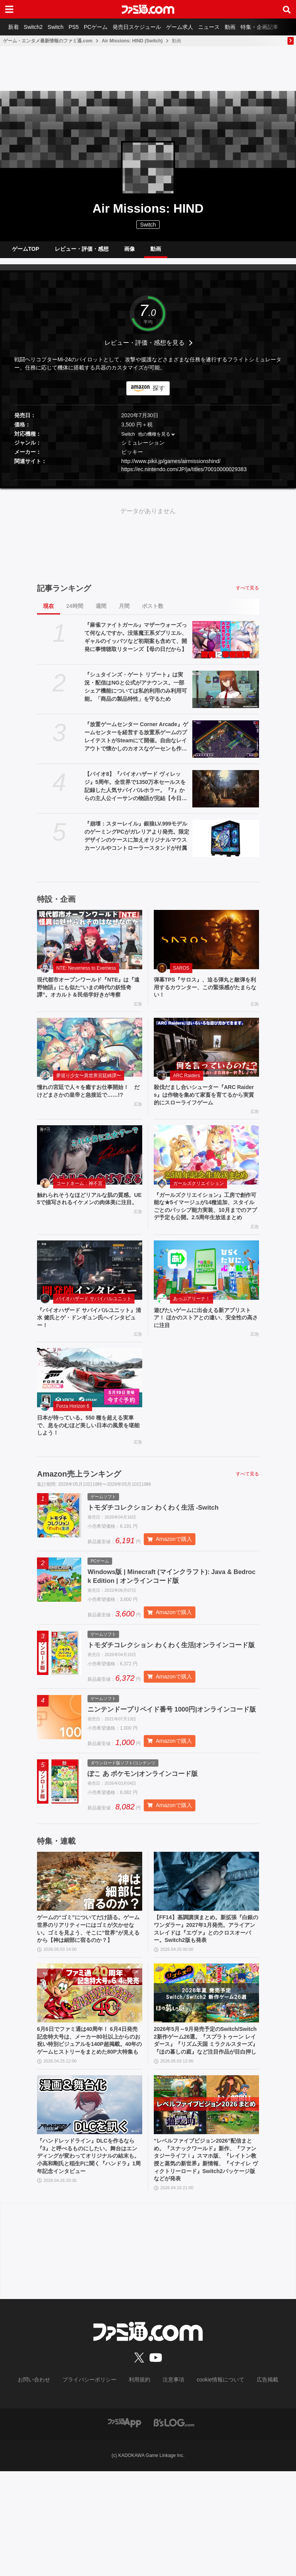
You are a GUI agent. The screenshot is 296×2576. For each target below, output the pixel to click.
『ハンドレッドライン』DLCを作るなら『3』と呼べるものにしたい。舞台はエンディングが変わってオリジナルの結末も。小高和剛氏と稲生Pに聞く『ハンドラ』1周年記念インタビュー (89, 2258)
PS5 (83, 27)
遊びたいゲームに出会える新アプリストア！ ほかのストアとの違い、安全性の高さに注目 (206, 1353)
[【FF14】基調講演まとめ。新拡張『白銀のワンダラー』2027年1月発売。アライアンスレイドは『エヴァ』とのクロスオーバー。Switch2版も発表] (206, 1955)
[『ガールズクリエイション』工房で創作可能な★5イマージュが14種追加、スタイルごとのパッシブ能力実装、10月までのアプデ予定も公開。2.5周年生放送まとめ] (206, 1176)
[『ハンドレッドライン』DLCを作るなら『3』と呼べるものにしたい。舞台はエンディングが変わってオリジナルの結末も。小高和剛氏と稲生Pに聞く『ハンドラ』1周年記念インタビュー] (89, 2204)
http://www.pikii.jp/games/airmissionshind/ (171, 467)
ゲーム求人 (196, 27)
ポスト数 (152, 612)
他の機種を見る (154, 440)
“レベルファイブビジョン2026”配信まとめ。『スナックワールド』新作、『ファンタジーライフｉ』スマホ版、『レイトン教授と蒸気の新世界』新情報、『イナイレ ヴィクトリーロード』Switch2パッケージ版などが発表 (206, 2262)
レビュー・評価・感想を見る (144, 349)
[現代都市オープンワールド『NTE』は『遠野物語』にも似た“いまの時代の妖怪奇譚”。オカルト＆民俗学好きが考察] (89, 945)
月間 (124, 612)
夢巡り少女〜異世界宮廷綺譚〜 (88, 1093)
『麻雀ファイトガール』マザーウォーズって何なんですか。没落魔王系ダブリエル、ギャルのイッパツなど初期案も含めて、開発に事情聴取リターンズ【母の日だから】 (135, 643)
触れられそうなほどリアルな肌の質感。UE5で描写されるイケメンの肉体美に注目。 (89, 1225)
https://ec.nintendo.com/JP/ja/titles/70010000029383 (184, 475)
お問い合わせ (46, 2485)
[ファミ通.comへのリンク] (148, 9)
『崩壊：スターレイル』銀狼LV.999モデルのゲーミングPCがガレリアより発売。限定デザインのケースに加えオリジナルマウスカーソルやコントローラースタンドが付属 (136, 842)
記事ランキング (64, 594)
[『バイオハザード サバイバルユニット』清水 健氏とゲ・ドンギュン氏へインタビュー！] (89, 1304)
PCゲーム (107, 27)
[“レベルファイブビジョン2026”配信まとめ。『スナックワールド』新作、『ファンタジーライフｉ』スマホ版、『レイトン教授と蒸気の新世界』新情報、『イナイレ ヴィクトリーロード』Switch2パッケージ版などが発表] (206, 2204)
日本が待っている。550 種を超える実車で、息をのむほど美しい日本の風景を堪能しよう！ (89, 1464)
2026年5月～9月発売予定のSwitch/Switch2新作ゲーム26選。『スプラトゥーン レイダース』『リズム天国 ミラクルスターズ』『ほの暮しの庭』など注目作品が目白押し (206, 2133)
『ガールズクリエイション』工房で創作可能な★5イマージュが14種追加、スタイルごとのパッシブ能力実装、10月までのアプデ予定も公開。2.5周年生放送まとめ (206, 1234)
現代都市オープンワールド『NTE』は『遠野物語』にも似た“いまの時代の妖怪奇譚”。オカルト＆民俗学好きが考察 (89, 999)
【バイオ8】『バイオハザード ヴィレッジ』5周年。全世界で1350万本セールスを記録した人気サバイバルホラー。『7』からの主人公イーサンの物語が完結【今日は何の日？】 (135, 793)
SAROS (181, 974)
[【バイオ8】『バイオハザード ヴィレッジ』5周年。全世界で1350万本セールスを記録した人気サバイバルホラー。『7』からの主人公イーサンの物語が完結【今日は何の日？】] (225, 795)
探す (159, 394)
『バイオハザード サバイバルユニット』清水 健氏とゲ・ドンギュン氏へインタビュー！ (87, 1353)
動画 (252, 27)
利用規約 (140, 2485)
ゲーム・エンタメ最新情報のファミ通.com (47, 41)
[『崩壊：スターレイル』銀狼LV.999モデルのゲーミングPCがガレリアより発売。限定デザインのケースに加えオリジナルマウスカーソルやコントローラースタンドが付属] (225, 844)
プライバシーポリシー (95, 2485)
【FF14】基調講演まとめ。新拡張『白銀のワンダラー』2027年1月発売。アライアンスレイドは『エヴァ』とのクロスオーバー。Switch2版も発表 (206, 2008)
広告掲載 (255, 2485)
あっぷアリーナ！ (191, 1332)
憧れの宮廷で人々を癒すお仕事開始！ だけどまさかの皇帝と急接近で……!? (89, 1110)
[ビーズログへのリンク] (174, 2527)
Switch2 (37, 27)
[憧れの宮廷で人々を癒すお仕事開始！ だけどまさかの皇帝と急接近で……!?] (89, 1065)
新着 (14, 27)
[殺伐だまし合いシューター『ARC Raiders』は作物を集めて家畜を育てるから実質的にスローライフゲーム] (206, 1065)
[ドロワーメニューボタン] (9, 9)
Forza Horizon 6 (72, 1443)
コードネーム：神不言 (79, 1204)
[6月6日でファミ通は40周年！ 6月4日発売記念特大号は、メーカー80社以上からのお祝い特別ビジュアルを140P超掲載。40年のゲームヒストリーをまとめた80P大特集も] (89, 2079)
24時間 (74, 612)
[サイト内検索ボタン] (287, 9)
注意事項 (170, 2485)
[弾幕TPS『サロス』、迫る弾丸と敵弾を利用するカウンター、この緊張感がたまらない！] (206, 945)
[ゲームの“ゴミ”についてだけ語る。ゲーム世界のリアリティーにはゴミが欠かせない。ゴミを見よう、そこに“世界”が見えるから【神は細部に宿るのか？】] (89, 1955)
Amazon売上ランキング (79, 1514)
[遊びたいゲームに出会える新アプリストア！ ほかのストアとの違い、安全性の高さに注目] (206, 1304)
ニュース (229, 27)
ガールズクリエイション (198, 1204)
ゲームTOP (25, 252)
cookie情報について (213, 2485)
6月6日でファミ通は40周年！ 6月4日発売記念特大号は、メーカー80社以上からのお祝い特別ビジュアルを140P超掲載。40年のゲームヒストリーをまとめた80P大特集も (88, 2133)
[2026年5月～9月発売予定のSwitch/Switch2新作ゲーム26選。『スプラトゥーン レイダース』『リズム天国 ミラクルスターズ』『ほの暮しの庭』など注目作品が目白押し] (206, 2079)
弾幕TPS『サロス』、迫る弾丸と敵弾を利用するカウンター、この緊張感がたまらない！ (206, 995)
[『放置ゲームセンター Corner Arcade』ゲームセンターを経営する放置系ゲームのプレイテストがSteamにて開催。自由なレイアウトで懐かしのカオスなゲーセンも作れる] (225, 745)
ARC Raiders (186, 1093)
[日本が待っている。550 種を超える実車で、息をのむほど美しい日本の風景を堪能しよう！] (89, 1415)
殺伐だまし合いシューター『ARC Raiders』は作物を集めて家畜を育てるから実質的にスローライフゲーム (206, 1114)
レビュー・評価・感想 (82, 252)
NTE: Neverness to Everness (86, 974)
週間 (101, 612)
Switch (62, 27)
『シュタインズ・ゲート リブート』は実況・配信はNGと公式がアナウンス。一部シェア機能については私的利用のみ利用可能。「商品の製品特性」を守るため (135, 693)
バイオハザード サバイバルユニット (93, 1332)
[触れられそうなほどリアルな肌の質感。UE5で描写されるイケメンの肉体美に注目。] (89, 1176)
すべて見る (247, 594)
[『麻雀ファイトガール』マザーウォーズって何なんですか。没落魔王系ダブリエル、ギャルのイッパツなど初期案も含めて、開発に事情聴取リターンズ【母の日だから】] (225, 646)
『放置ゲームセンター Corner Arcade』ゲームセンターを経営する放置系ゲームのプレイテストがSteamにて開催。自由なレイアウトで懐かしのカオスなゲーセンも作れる (136, 743)
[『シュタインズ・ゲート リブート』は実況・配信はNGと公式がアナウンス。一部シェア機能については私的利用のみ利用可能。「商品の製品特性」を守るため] (225, 695)
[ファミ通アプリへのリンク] (124, 2527)
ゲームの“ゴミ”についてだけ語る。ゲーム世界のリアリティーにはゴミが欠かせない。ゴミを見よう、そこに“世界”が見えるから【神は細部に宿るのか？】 (89, 2008)
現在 (48, 612)
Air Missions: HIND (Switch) (132, 41)
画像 (129, 252)
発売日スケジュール (151, 27)
